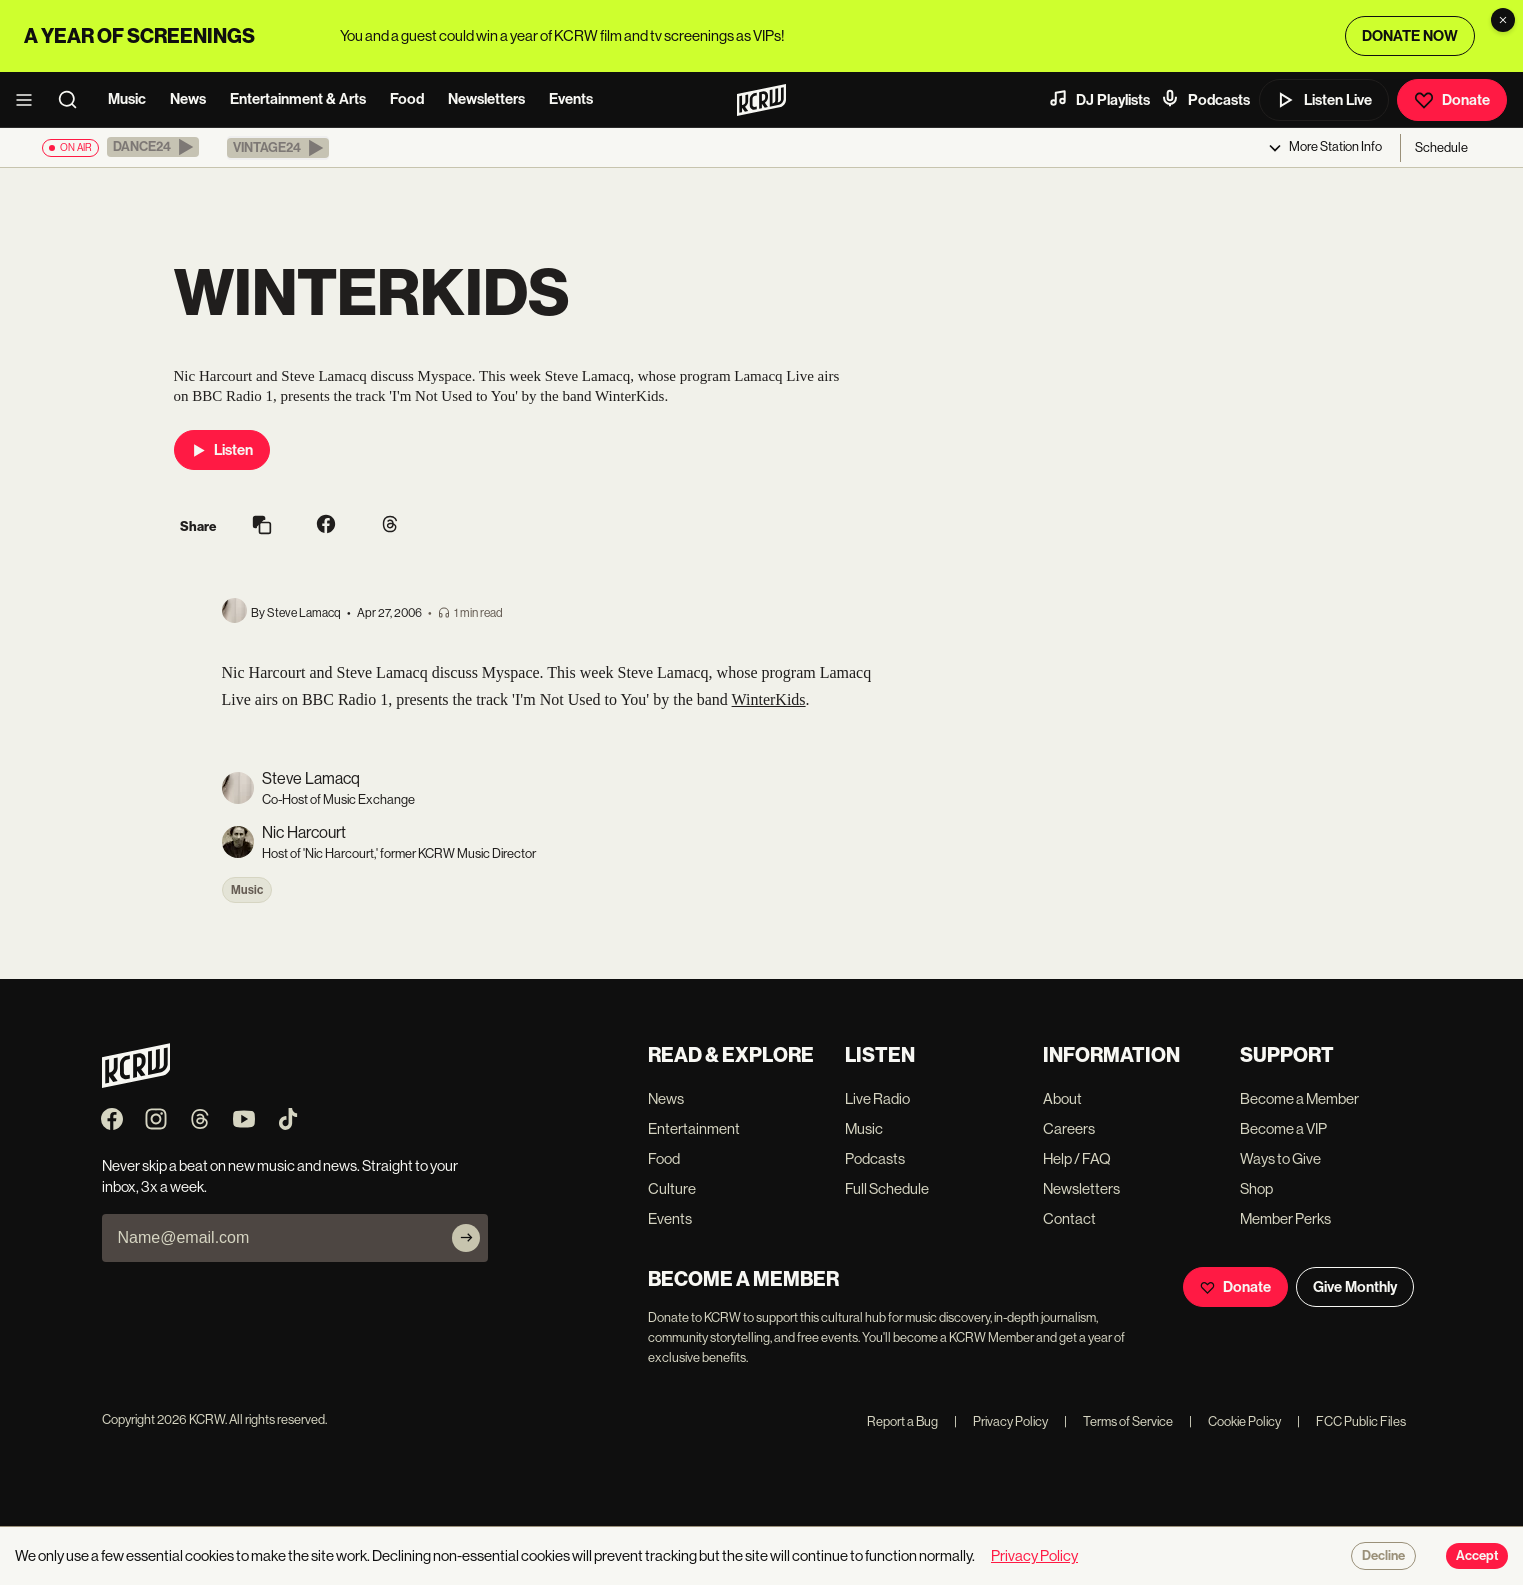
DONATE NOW (1410, 36)
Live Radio (877, 1098)
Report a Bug (902, 1421)
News (188, 99)
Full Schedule (887, 1188)
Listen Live (1324, 100)
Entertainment (694, 1128)
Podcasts (1205, 99)
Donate (1452, 100)
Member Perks (1285, 1218)
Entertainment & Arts (298, 99)
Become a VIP (1283, 1128)
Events (571, 99)
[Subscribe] (466, 1238)
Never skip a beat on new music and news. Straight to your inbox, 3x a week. (280, 1176)
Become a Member (1299, 1098)
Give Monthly (1355, 1287)
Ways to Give (1280, 1158)
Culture (672, 1188)
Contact (1069, 1218)
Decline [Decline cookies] (1383, 1556)
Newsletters (486, 99)
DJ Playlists (1099, 99)
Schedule (1441, 147)
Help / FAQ (1077, 1158)
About (1062, 1098)
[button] (153, 147)
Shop (1256, 1188)
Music (127, 99)
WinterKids (769, 699)
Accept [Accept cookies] (1477, 1556)
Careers (1069, 1128)
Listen (222, 450)
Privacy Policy (1001, 1421)
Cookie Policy (1235, 1421)
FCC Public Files (1351, 1421)
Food (407, 99)
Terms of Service (1118, 1421)
